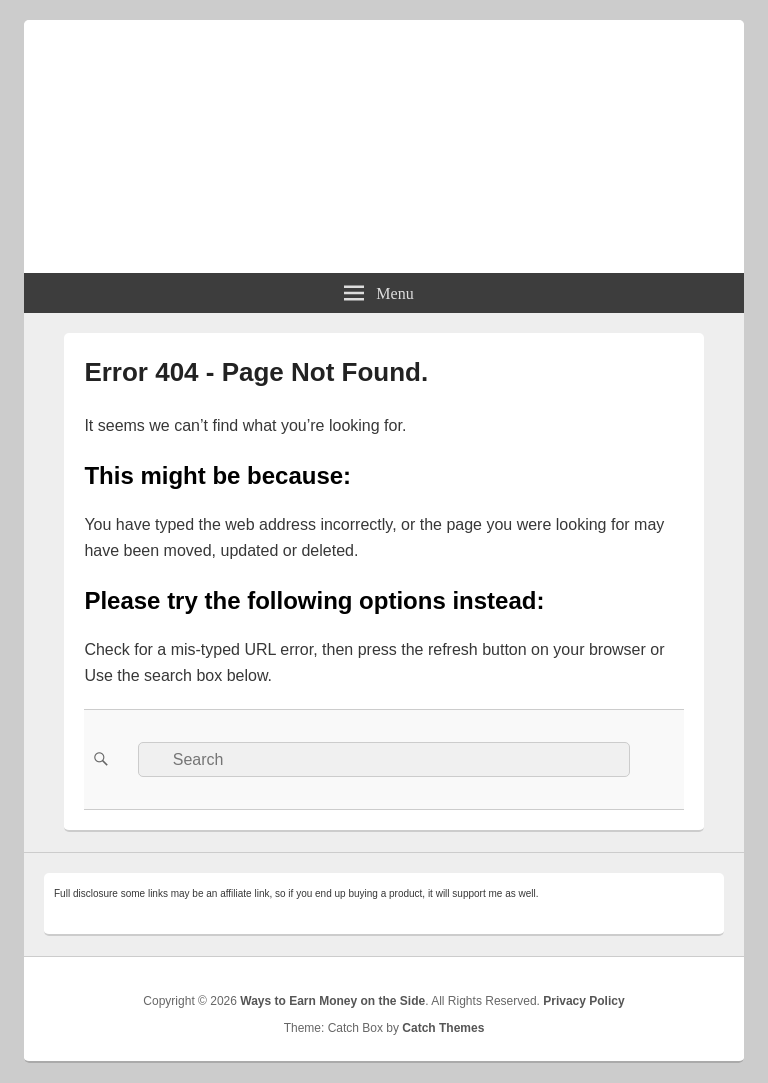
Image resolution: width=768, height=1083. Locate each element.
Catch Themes (443, 1028)
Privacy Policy (583, 1001)
